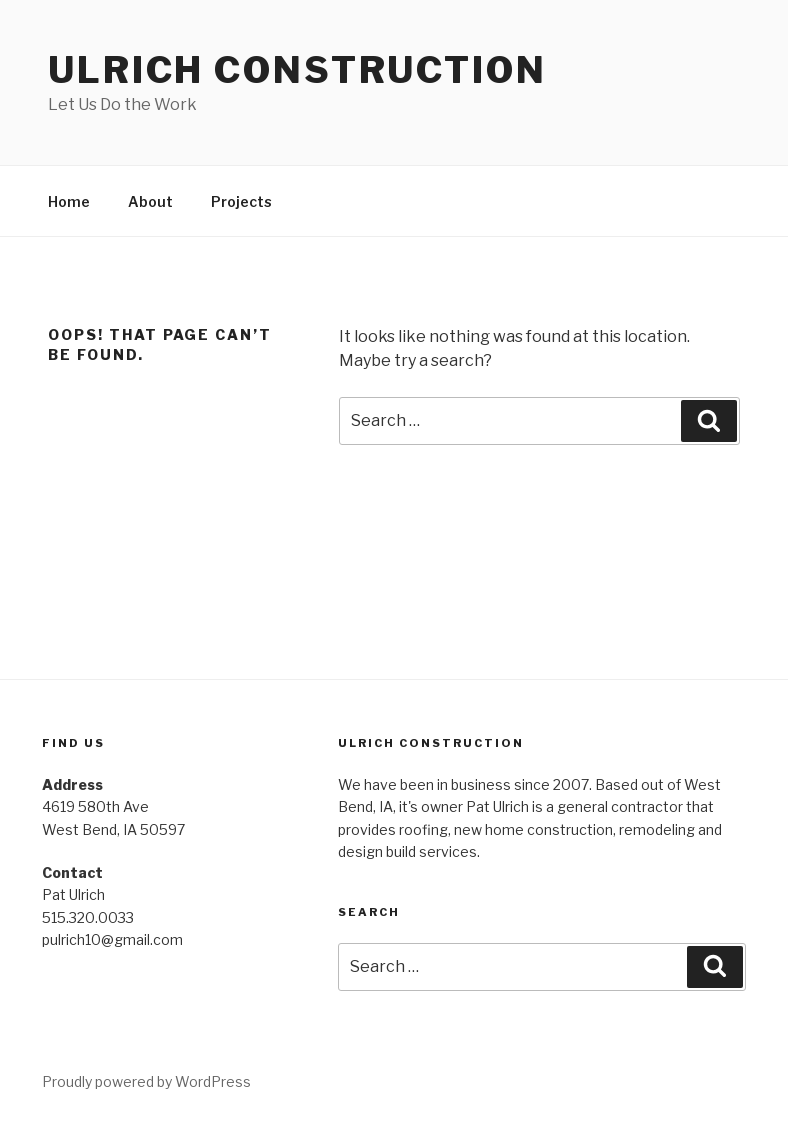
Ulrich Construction (297, 70)
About (150, 201)
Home (69, 201)
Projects (241, 201)
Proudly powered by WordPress (146, 1081)
